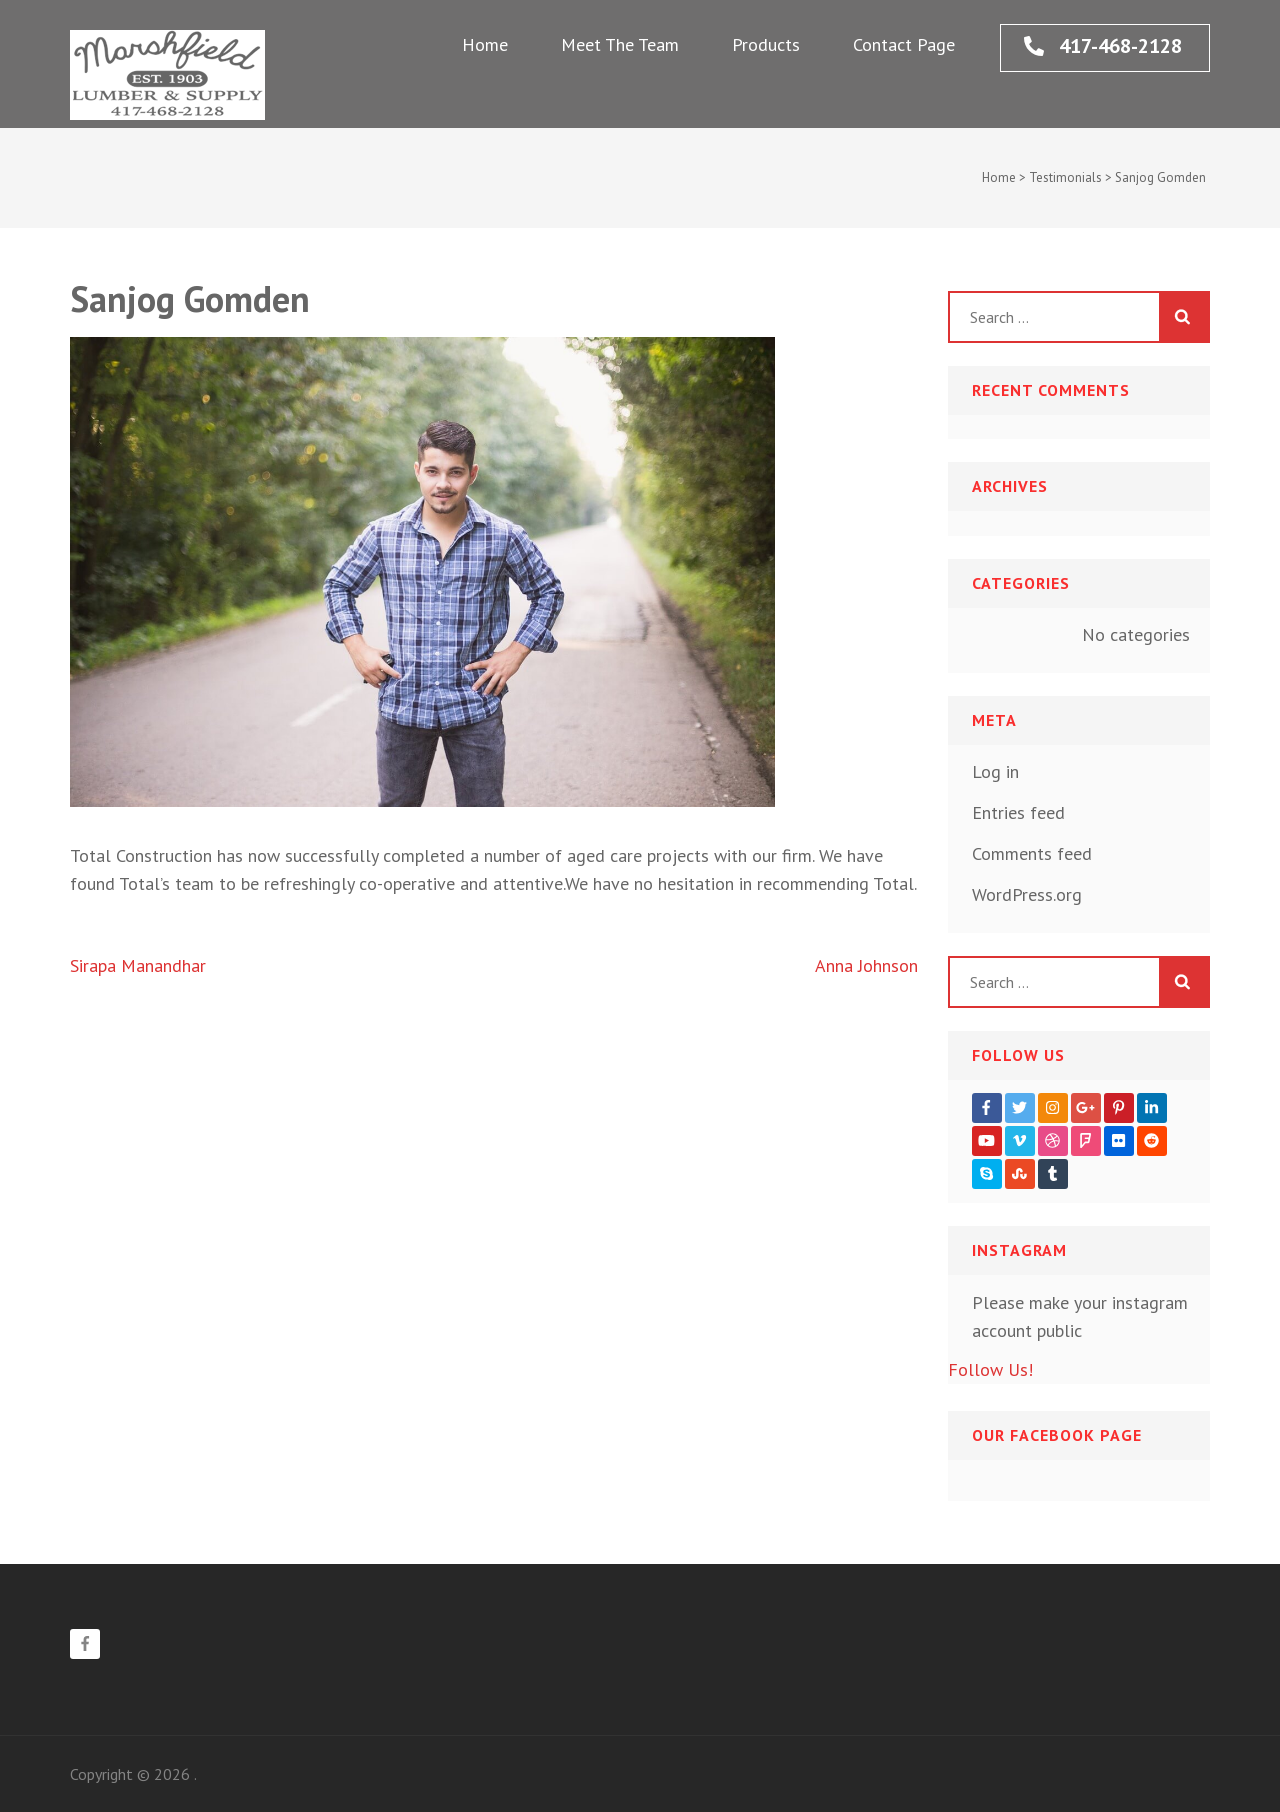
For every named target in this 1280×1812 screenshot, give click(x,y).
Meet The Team (620, 44)
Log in (995, 771)
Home (485, 44)
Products (766, 44)
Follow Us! (990, 1369)
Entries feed (1018, 812)
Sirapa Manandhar (138, 965)
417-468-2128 (1103, 46)
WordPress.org (1027, 894)
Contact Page (904, 44)
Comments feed (1032, 853)
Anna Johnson (866, 965)
